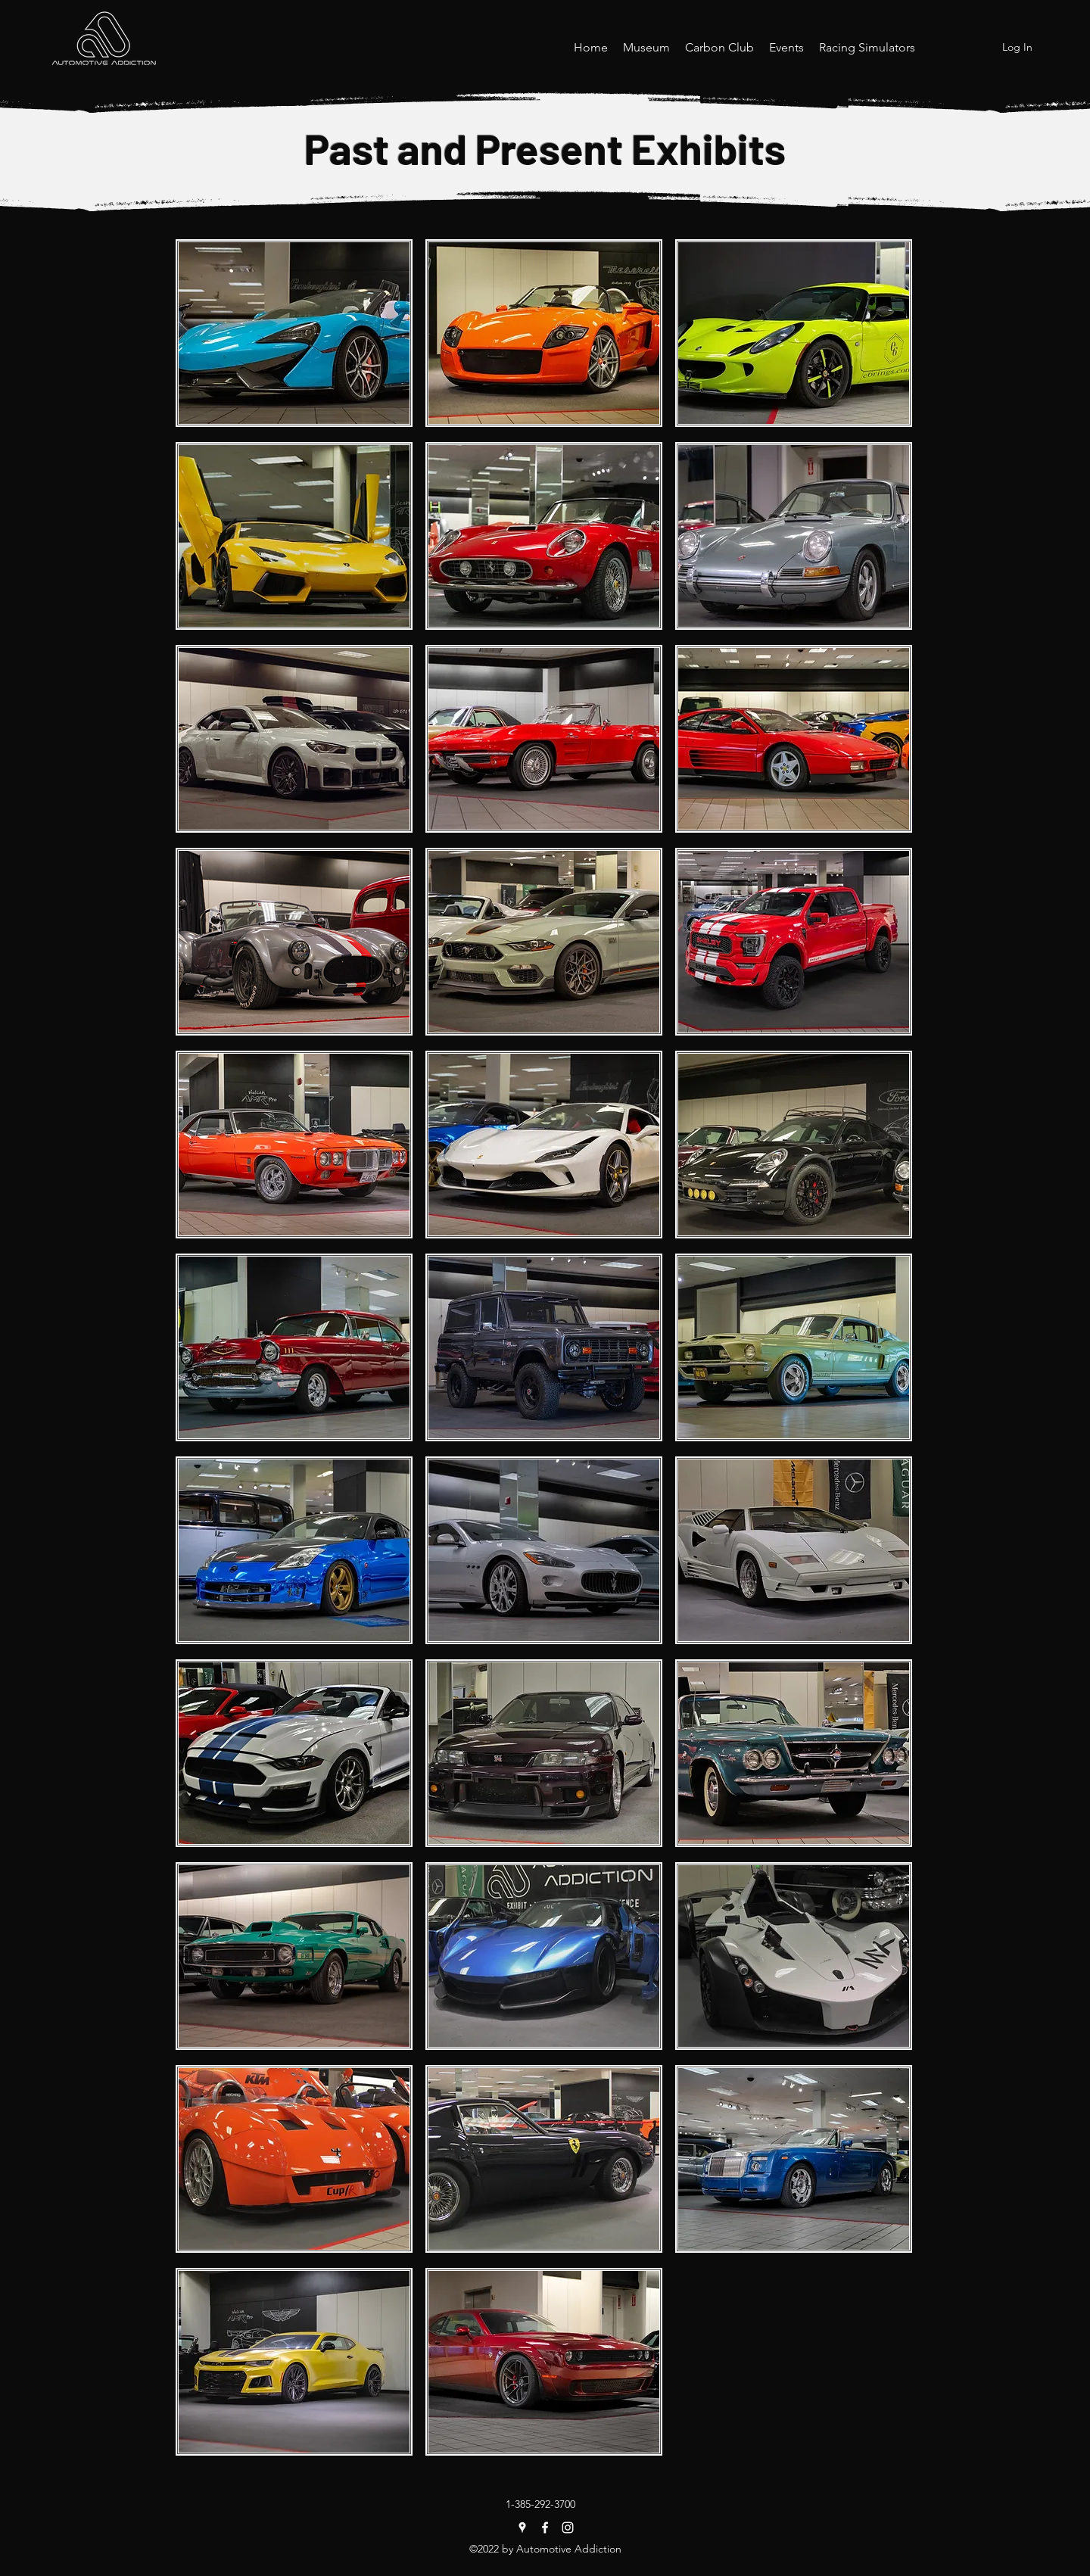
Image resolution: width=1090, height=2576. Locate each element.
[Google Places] (522, 2527)
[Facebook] (545, 2527)
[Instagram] (567, 2527)
